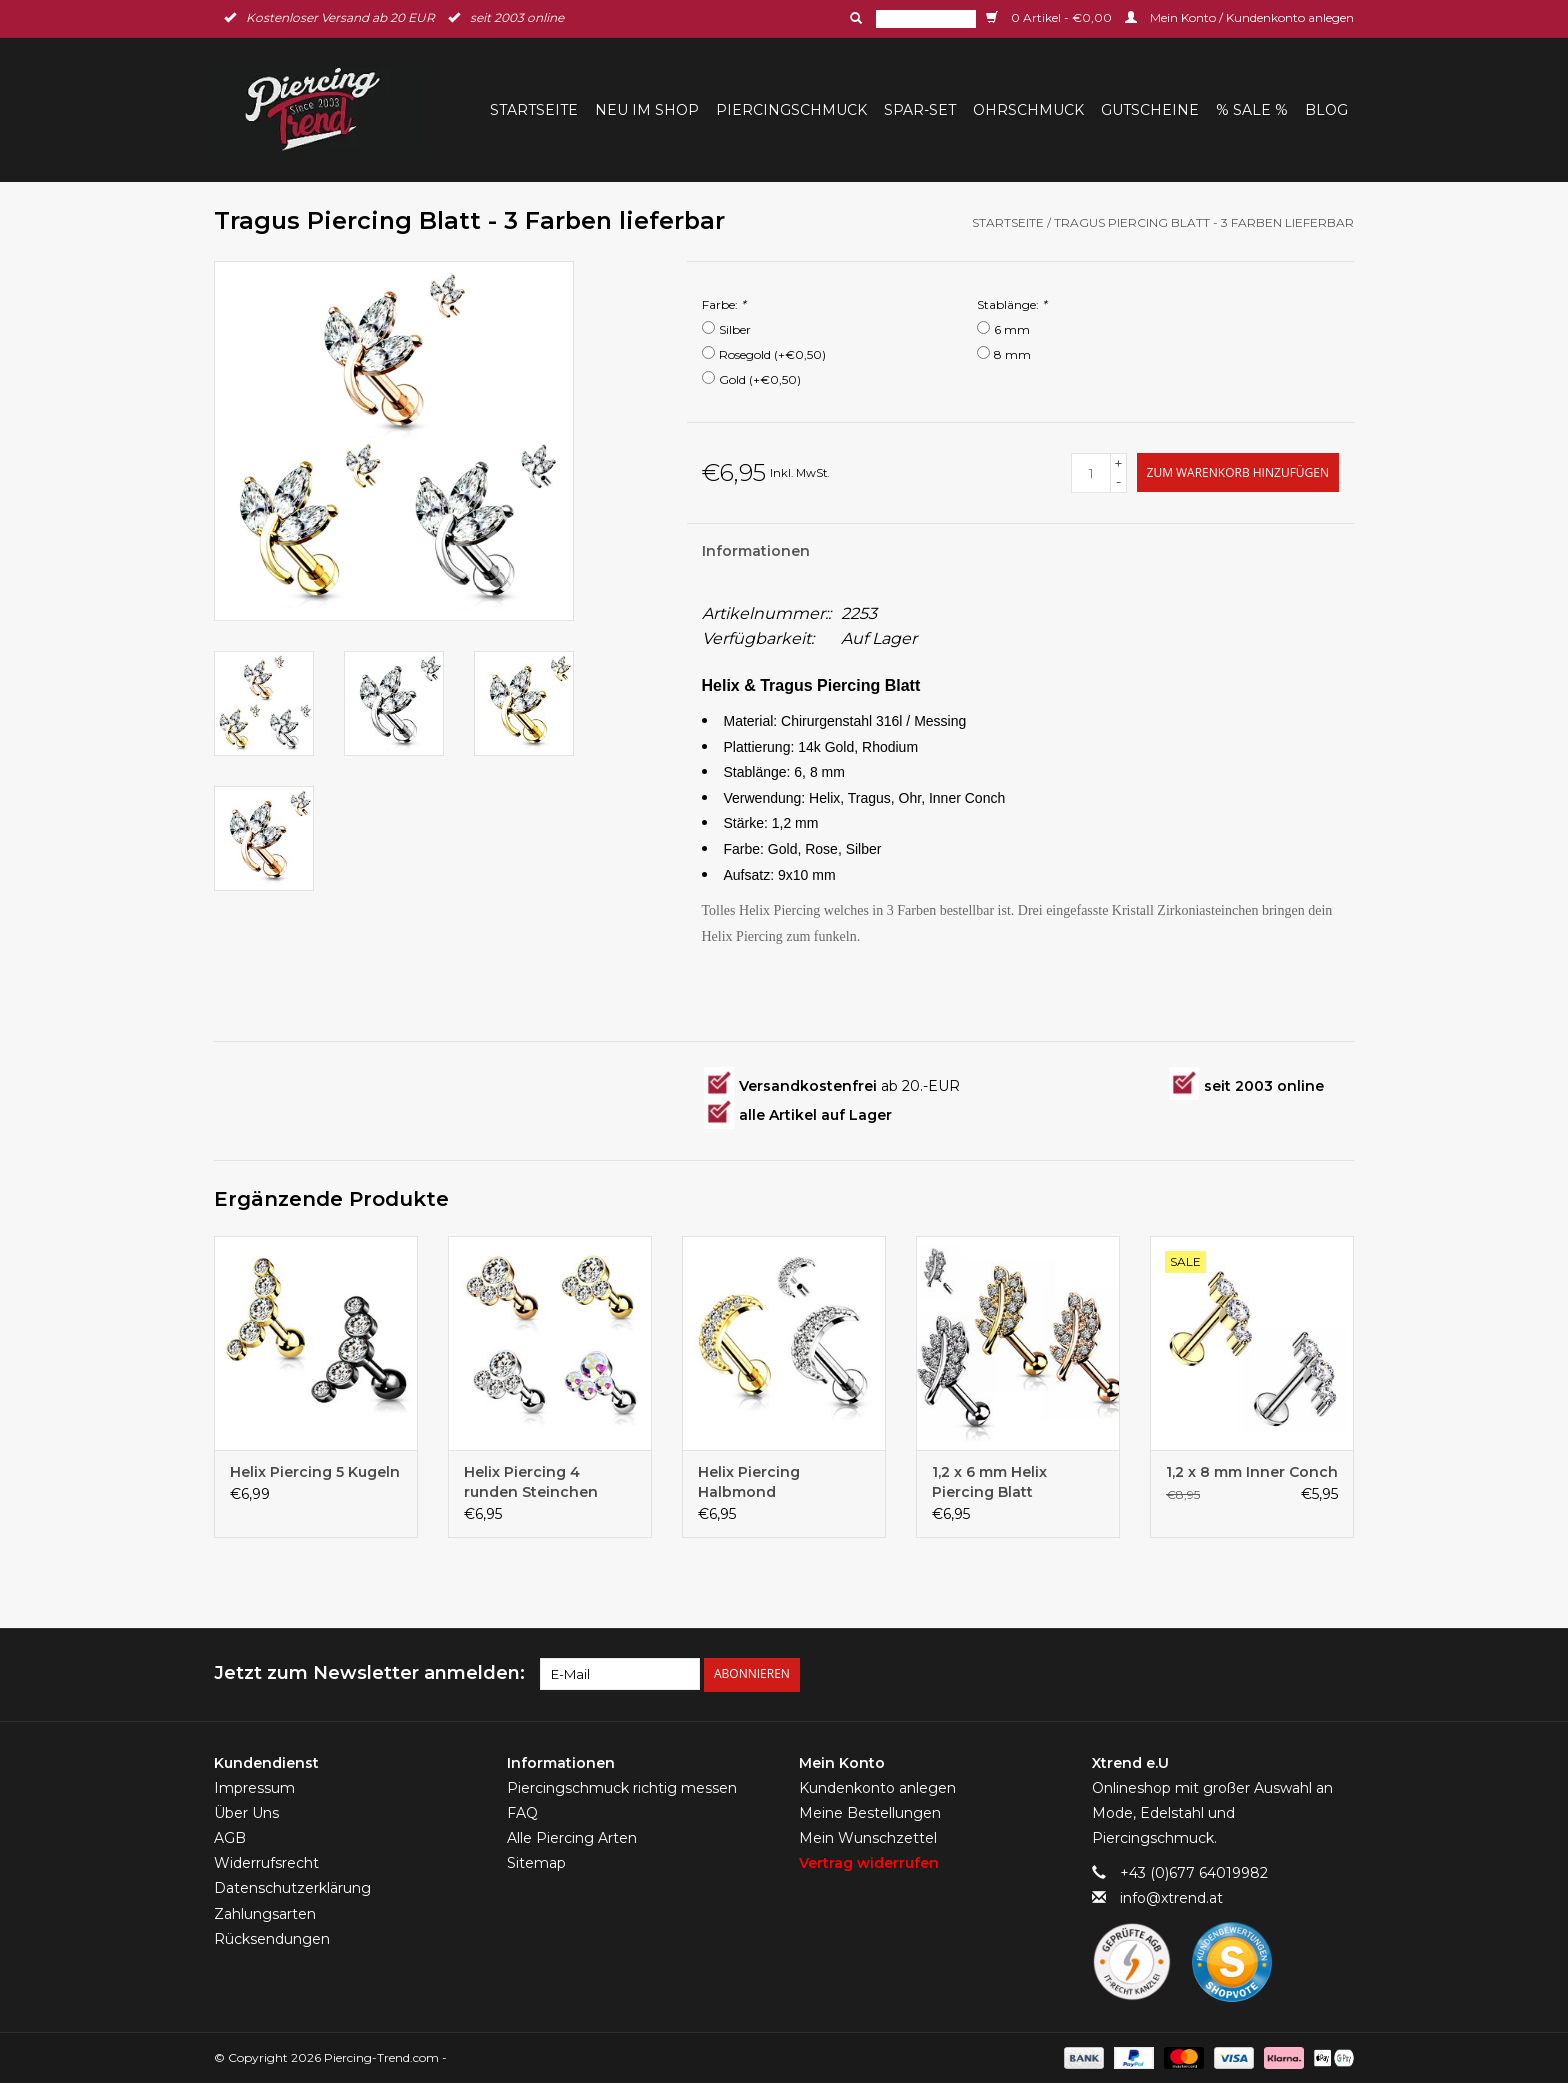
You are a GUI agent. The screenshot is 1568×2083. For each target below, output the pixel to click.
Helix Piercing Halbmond (749, 1482)
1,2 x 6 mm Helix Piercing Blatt (989, 1482)
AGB (230, 1838)
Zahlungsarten (265, 1913)
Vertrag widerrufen (869, 1863)
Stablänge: (1012, 304)
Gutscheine (1150, 110)
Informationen (756, 551)
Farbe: (724, 304)
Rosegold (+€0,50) (772, 354)
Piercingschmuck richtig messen (622, 1787)
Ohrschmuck (1028, 110)
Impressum (254, 1787)
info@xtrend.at (1171, 1898)
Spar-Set (920, 110)
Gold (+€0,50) (760, 379)
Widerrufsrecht (266, 1863)
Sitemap (536, 1863)
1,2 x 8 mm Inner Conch (1252, 1472)
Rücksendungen (272, 1938)
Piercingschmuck (791, 110)
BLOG (1326, 110)
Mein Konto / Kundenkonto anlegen (1239, 17)
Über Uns (246, 1812)
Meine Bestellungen (870, 1812)
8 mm (1012, 354)
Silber (735, 329)
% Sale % (1252, 110)
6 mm (1012, 329)
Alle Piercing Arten (572, 1838)
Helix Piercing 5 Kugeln (315, 1472)
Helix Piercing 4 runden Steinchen (531, 1482)
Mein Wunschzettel (868, 1838)
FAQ (522, 1812)
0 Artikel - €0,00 (1050, 17)
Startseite (534, 110)
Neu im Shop (647, 110)
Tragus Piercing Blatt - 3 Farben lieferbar (1204, 222)
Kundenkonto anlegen (877, 1787)
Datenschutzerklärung (292, 1888)
